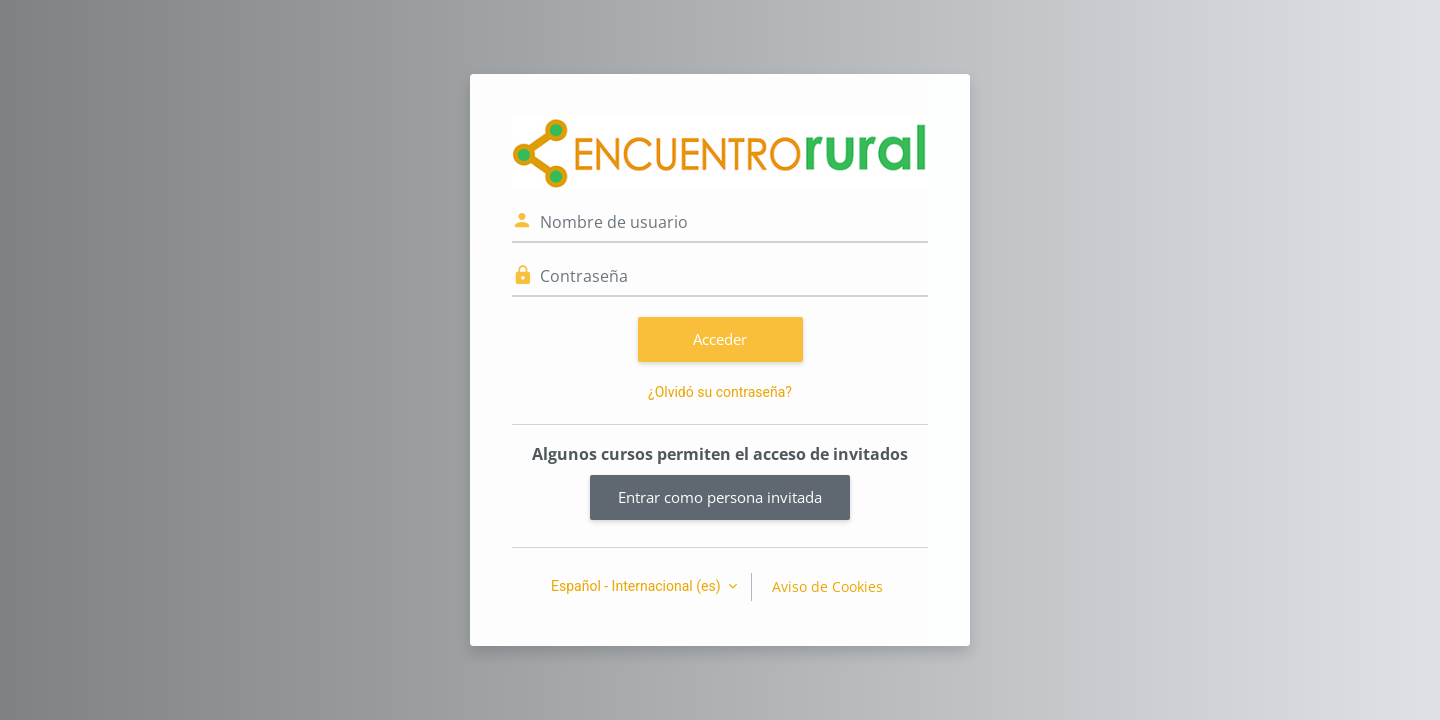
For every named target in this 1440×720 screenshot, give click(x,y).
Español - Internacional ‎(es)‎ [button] (637, 586)
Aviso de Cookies (827, 586)
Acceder (720, 339)
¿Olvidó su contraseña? (720, 392)
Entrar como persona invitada (720, 497)
